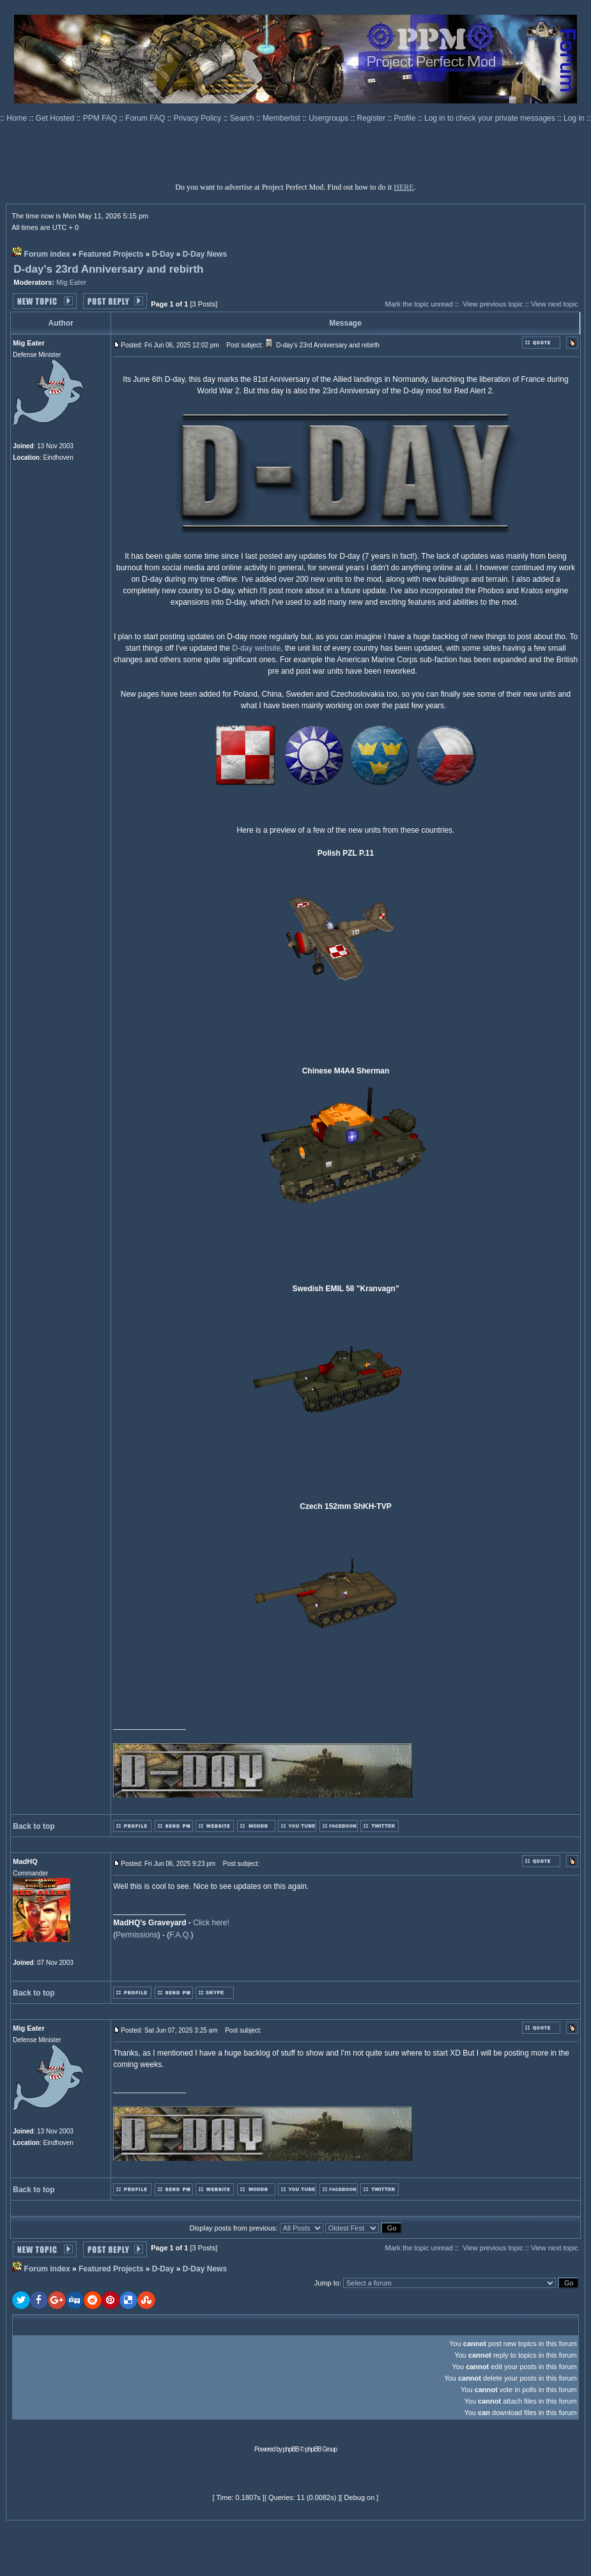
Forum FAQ (146, 118)
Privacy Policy (199, 118)
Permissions (136, 1934)
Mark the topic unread (418, 304)
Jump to (326, 2283)
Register (372, 118)
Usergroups (329, 118)
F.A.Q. (179, 1934)
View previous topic (493, 304)
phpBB (291, 2449)
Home (17, 118)
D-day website (256, 648)
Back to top (33, 1826)
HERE (403, 187)
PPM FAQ (101, 118)
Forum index (47, 254)
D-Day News (205, 254)
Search (243, 118)
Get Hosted (56, 118)
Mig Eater (71, 282)
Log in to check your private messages (490, 118)
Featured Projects (111, 254)
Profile (406, 118)
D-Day (163, 254)
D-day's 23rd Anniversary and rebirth (108, 269)
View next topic (554, 304)
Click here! (211, 1922)
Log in (574, 118)
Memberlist (282, 118)
